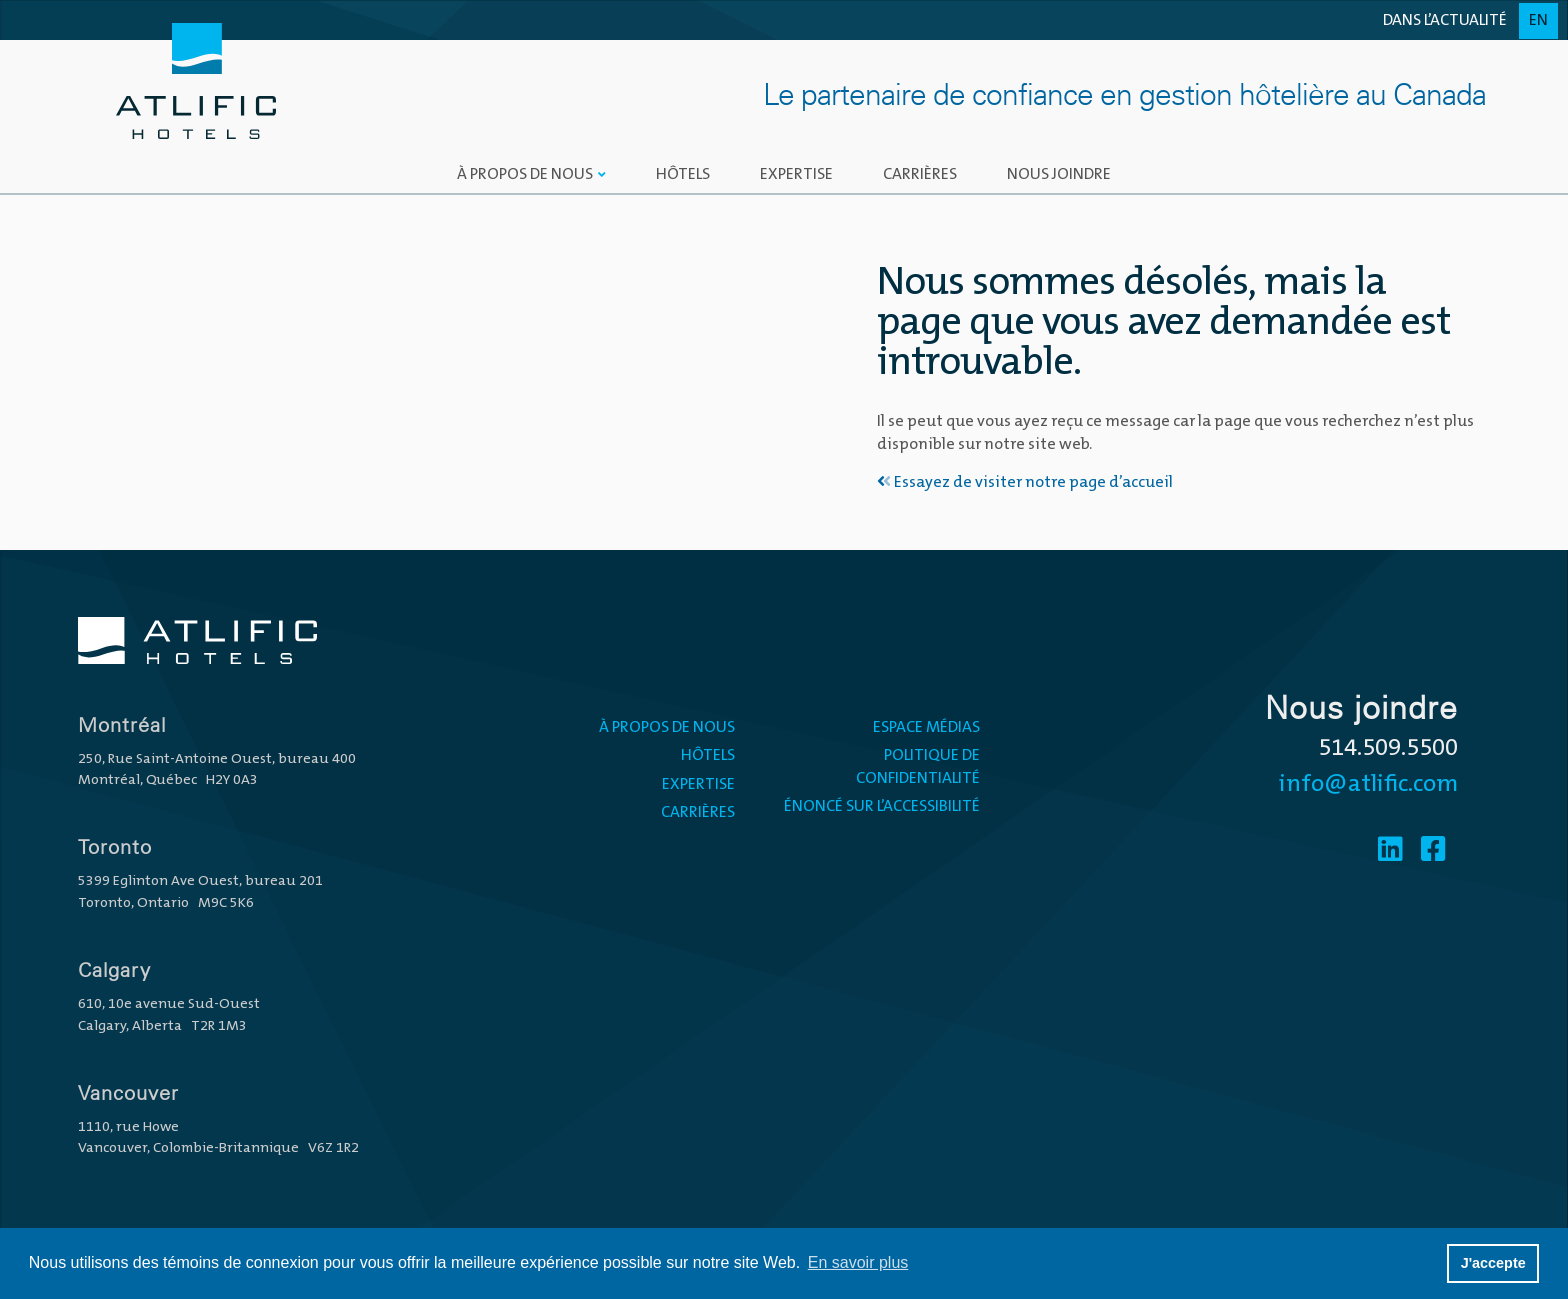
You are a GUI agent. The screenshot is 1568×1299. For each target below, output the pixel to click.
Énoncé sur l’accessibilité (882, 807)
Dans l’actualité (1445, 21)
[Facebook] (1433, 852)
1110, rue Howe (128, 1127)
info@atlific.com (1368, 785)
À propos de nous (525, 175)
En (1538, 21)
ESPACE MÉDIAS (926, 728)
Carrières (920, 175)
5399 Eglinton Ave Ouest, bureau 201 (200, 881)
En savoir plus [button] (858, 1262)
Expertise (796, 175)
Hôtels (683, 175)
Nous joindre (1059, 175)
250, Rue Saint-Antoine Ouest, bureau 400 (217, 759)
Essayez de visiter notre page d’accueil (1025, 483)
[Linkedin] (1390, 852)
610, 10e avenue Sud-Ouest (169, 1004)
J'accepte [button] (1493, 1263)
